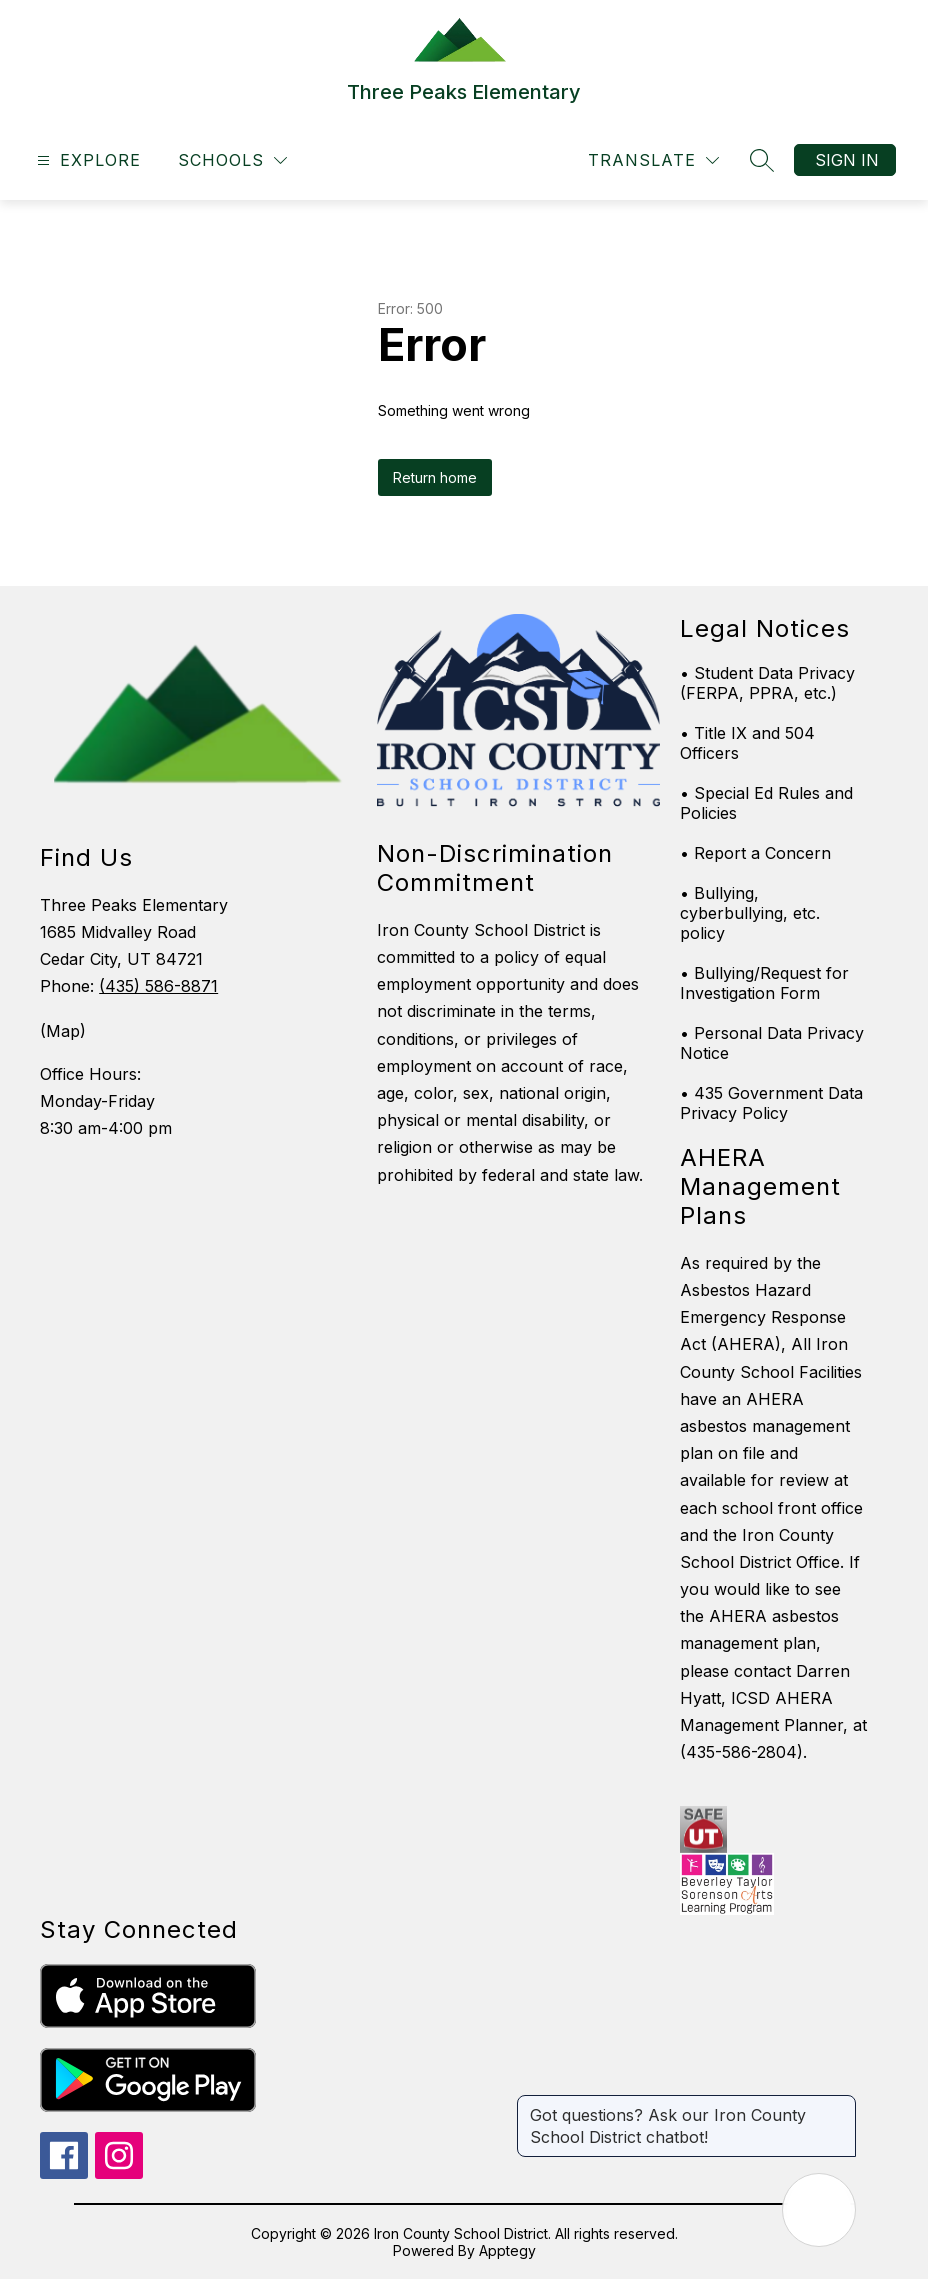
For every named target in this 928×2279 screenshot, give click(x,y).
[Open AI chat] (819, 2210)
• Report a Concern (755, 853)
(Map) (63, 1031)
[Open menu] (86, 160)
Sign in (847, 160)
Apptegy (507, 2250)
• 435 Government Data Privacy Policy (771, 1103)
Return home (435, 477)
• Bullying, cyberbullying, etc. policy (750, 913)
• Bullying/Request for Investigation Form (764, 983)
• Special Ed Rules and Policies (766, 803)
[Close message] (840, 2105)
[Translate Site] (653, 160)
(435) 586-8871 (158, 986)
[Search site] (762, 160)
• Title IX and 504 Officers (747, 743)
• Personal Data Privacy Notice (772, 1043)
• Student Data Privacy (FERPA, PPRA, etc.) (767, 683)
